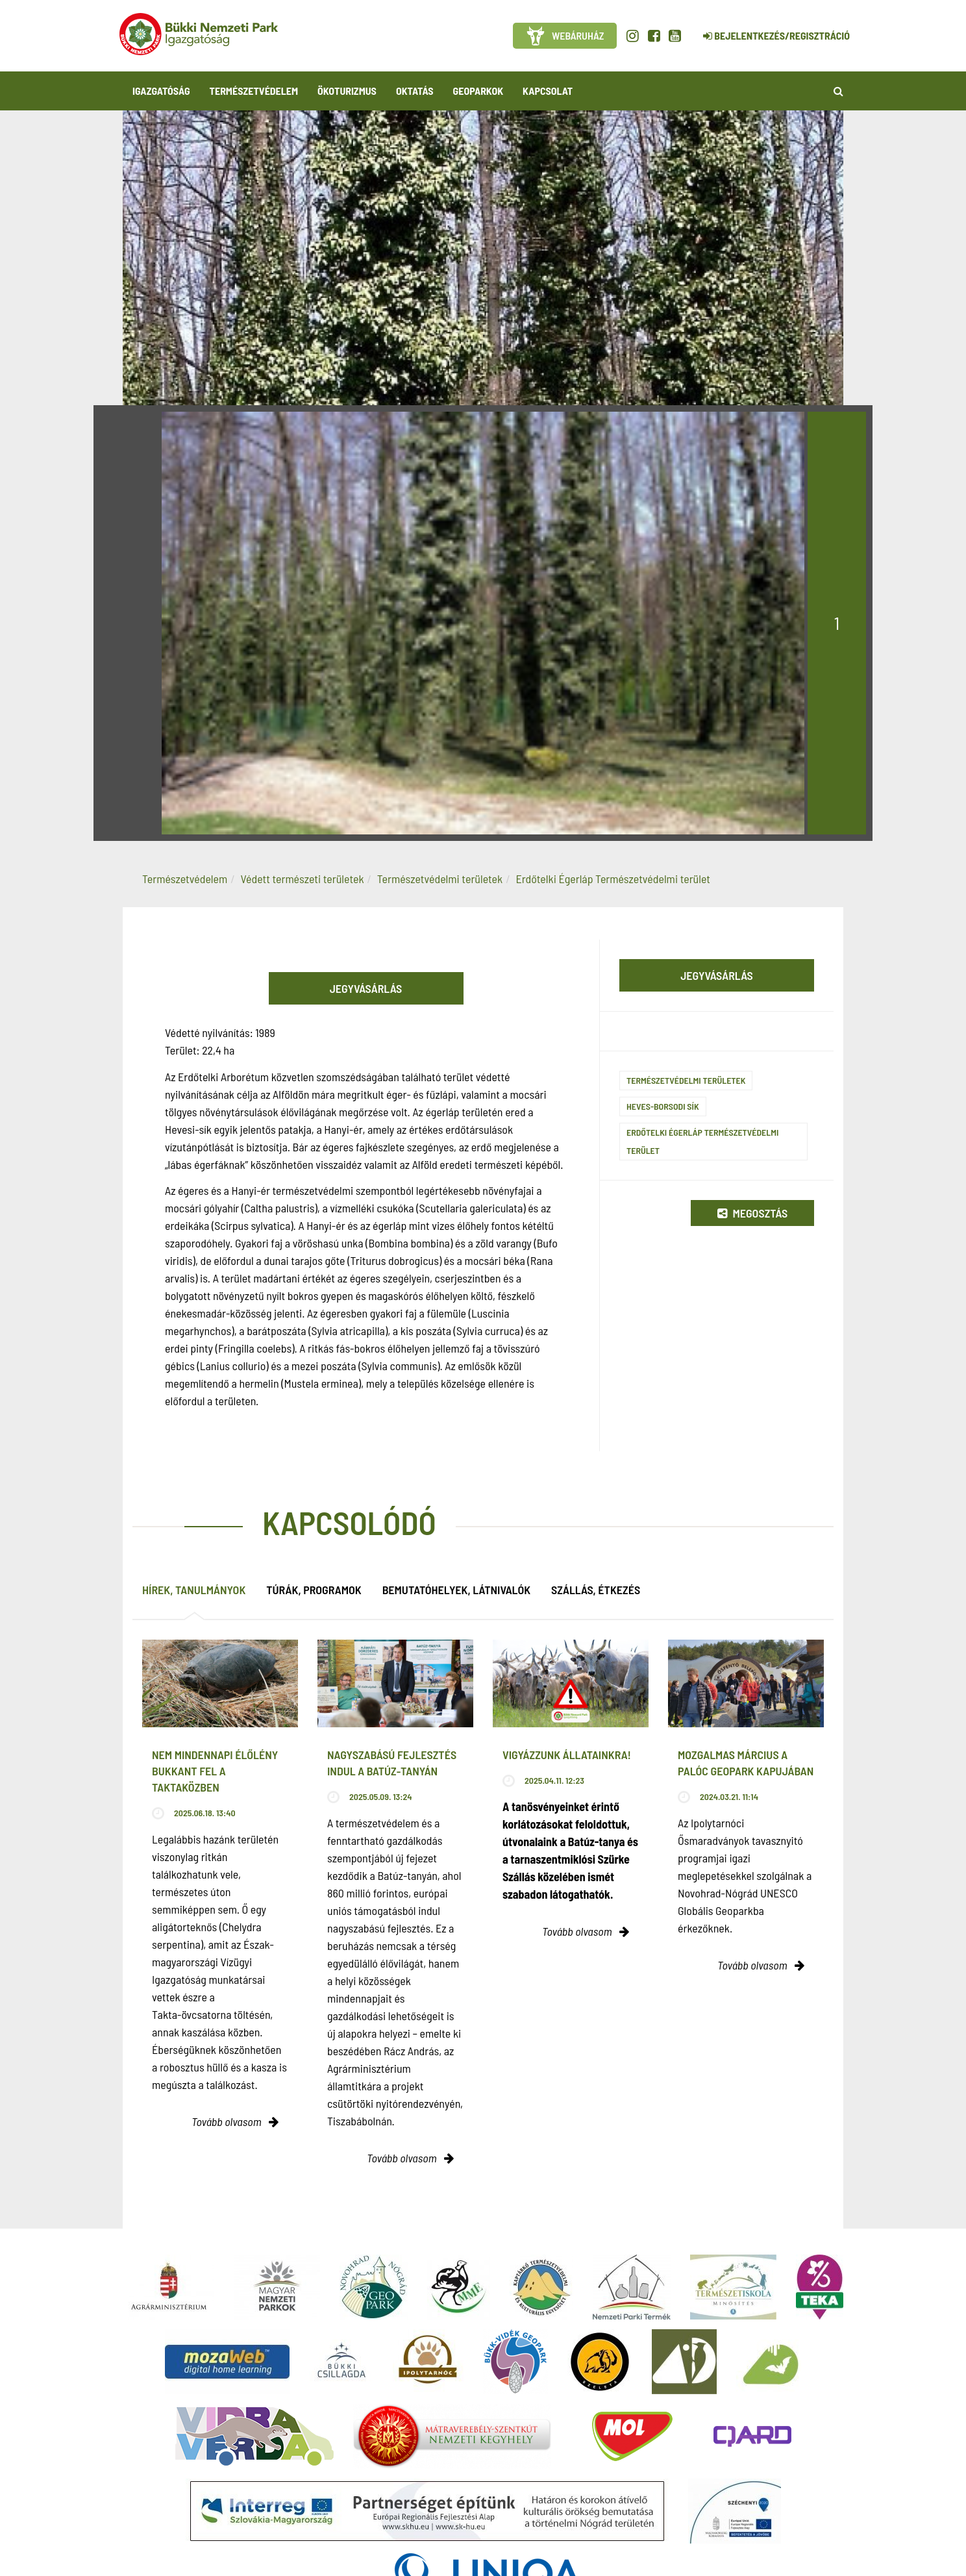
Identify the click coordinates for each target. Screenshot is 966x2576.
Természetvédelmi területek (439, 878)
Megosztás (752, 1213)
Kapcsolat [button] (548, 90)
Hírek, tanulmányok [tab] (193, 1589)
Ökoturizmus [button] (347, 90)
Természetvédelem (184, 878)
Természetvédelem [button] (254, 90)
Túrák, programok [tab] (313, 1589)
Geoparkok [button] (478, 90)
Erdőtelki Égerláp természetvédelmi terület (702, 1141)
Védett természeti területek (302, 878)
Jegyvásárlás (366, 988)
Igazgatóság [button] (161, 90)
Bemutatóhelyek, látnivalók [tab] (456, 1589)
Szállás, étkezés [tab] (595, 1589)
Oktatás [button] (415, 90)
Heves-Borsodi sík (662, 1106)
